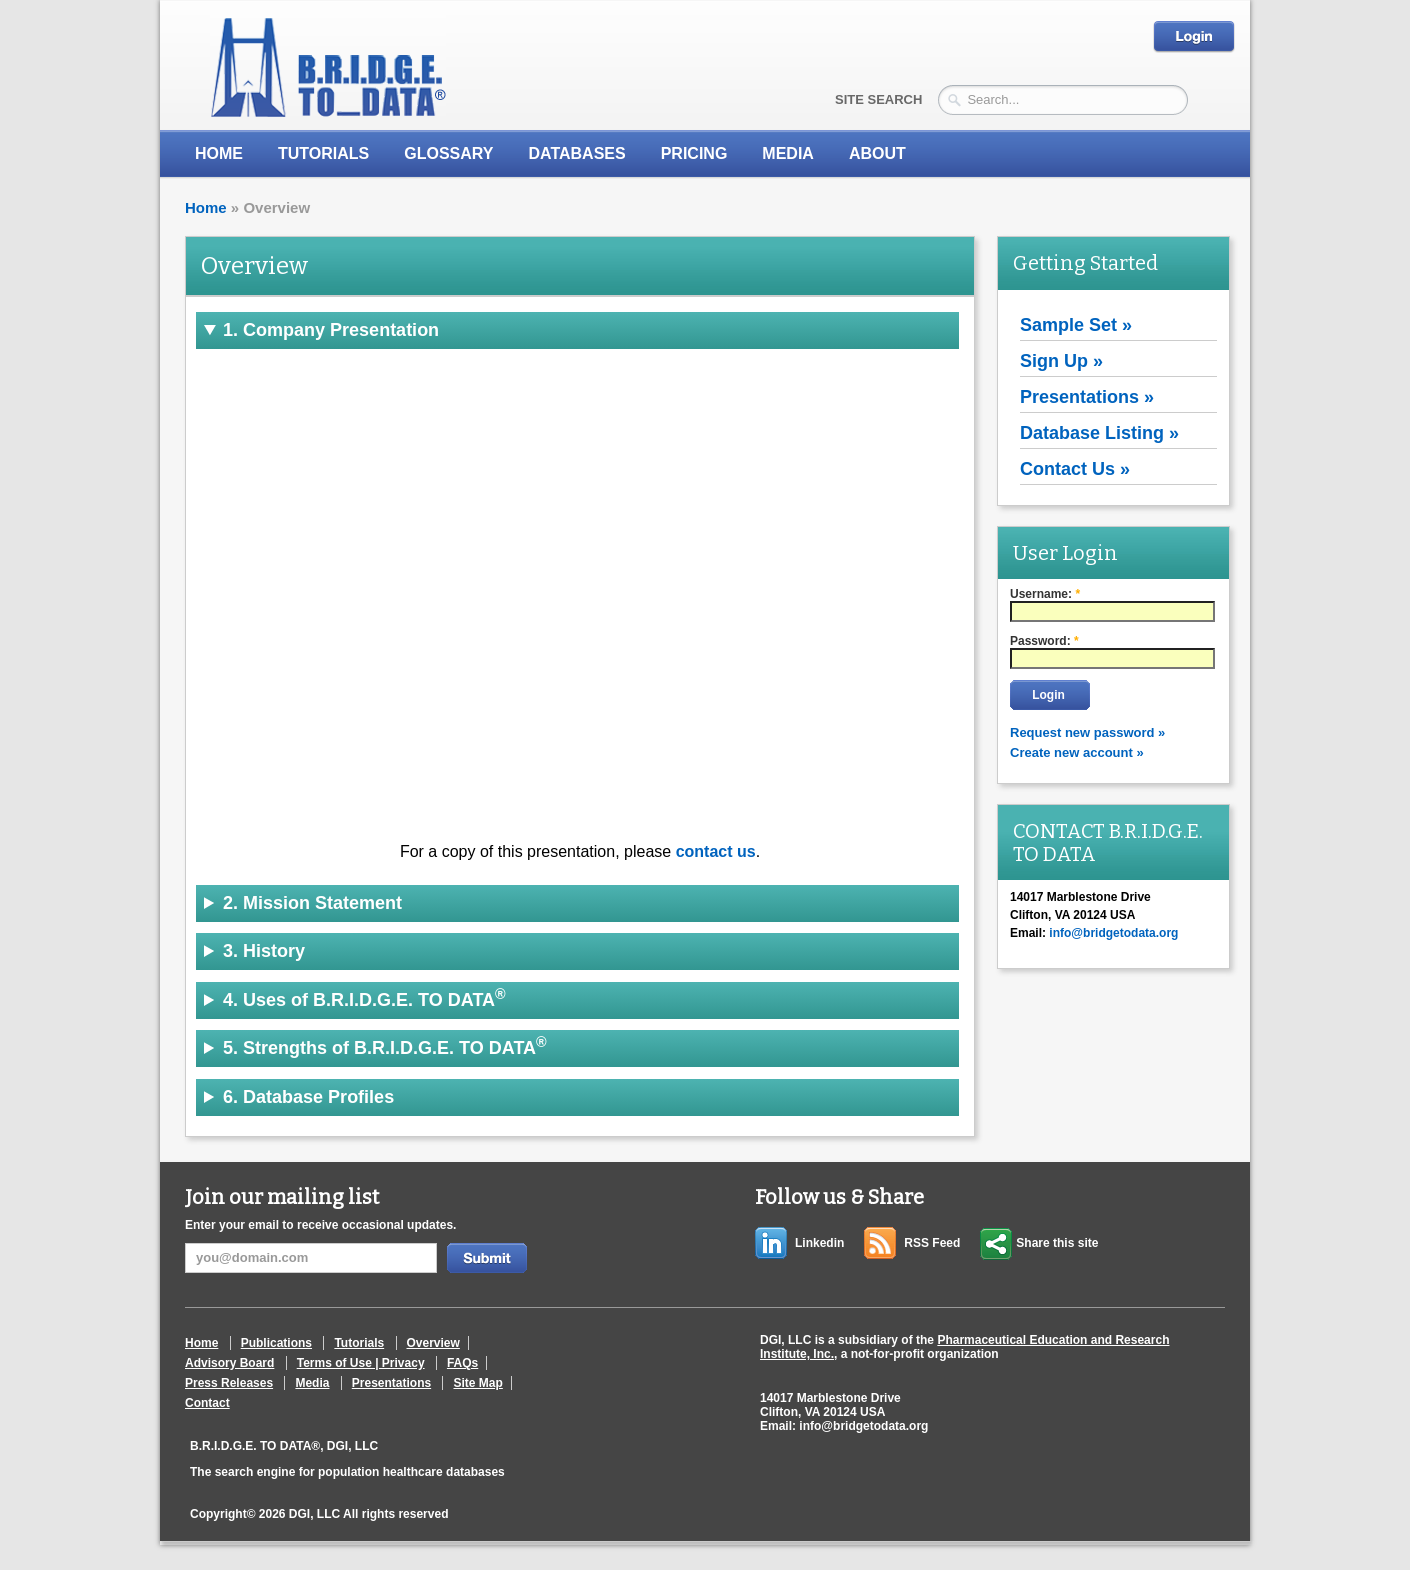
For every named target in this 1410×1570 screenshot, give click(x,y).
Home (219, 153)
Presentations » (1087, 397)
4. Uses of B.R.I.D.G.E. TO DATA (364, 998)
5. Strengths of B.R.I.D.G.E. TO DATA (385, 1046)
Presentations (391, 1383)
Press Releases (229, 1383)
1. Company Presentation (331, 330)
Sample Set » (1076, 325)
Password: (1044, 641)
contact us (716, 851)
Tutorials (323, 153)
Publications (276, 1343)
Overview (433, 1343)
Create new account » (1077, 752)
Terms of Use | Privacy (361, 1363)
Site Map (477, 1383)
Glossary (448, 153)
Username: (1045, 594)
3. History (264, 951)
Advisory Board (229, 1363)
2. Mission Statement (312, 903)
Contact (207, 1403)
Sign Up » (1061, 361)
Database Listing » (1099, 433)
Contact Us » (1075, 469)
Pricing (694, 153)
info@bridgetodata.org (863, 1426)
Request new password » (1087, 732)
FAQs (462, 1363)
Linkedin (819, 1243)
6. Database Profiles (308, 1097)
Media (312, 1383)
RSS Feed (932, 1243)
